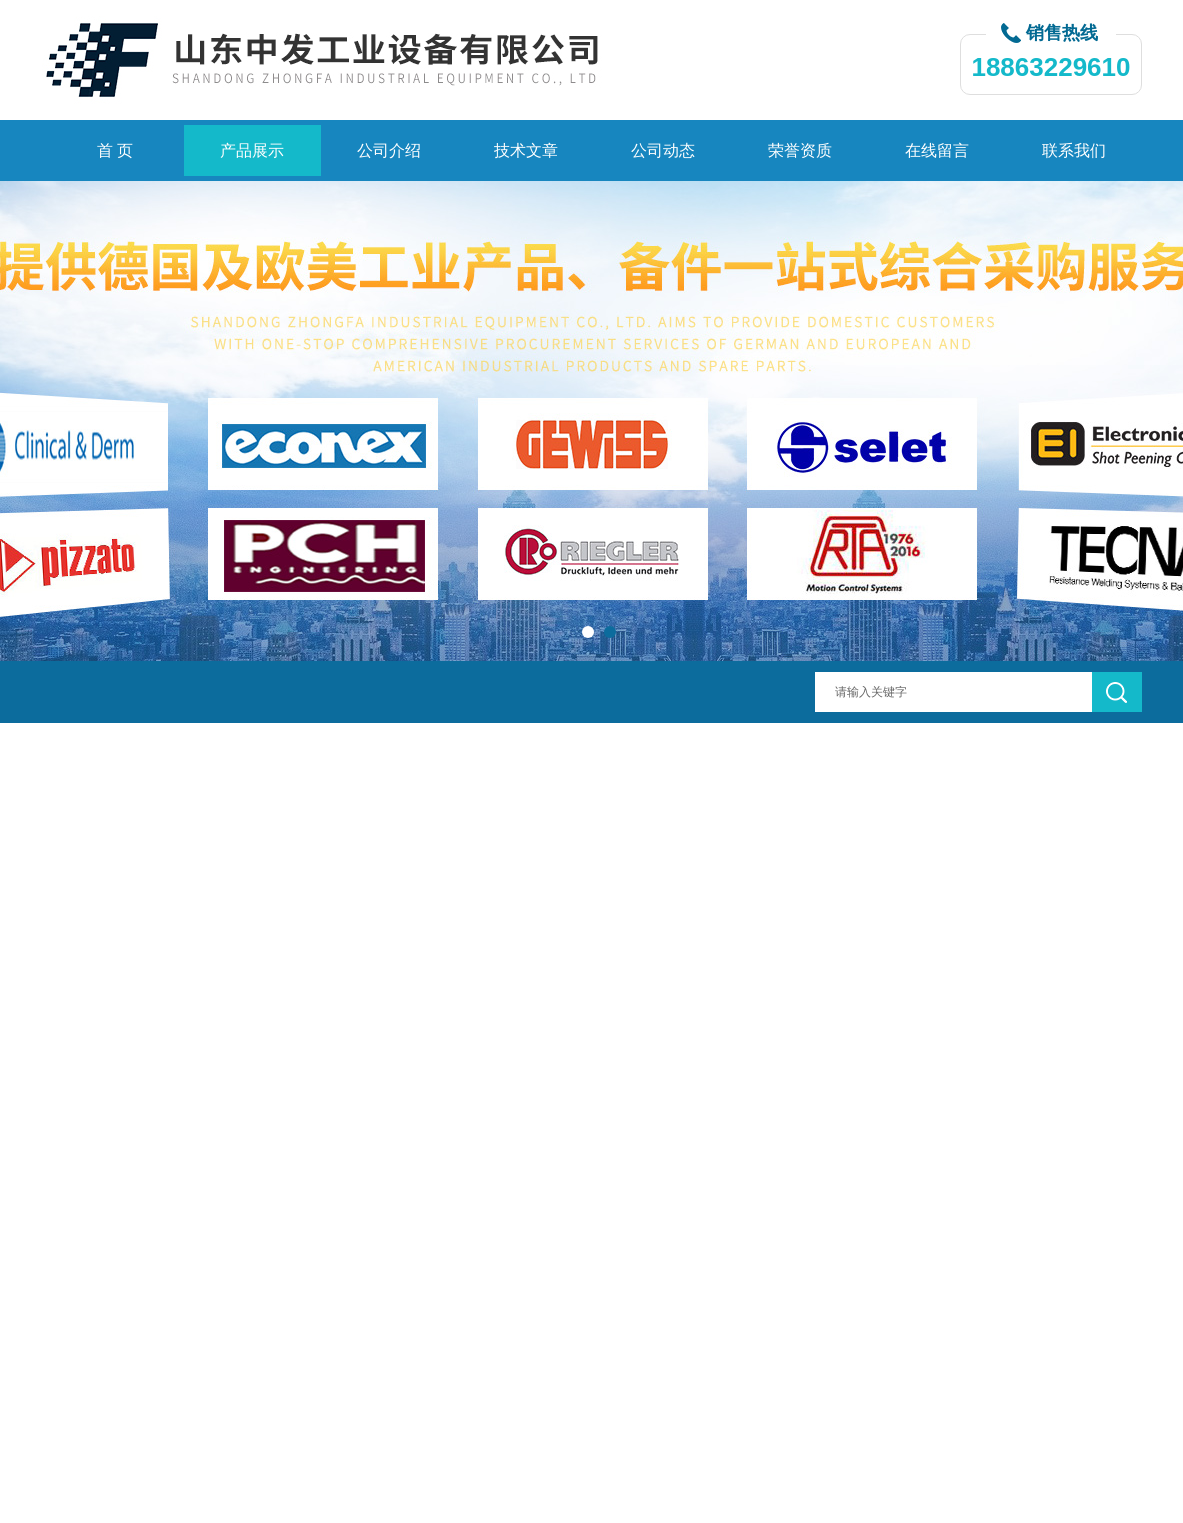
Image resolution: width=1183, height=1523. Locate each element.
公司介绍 (389, 150)
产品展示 (252, 150)
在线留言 (937, 150)
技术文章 (526, 150)
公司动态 (663, 150)
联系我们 (1074, 150)
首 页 (115, 150)
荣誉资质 (800, 150)
